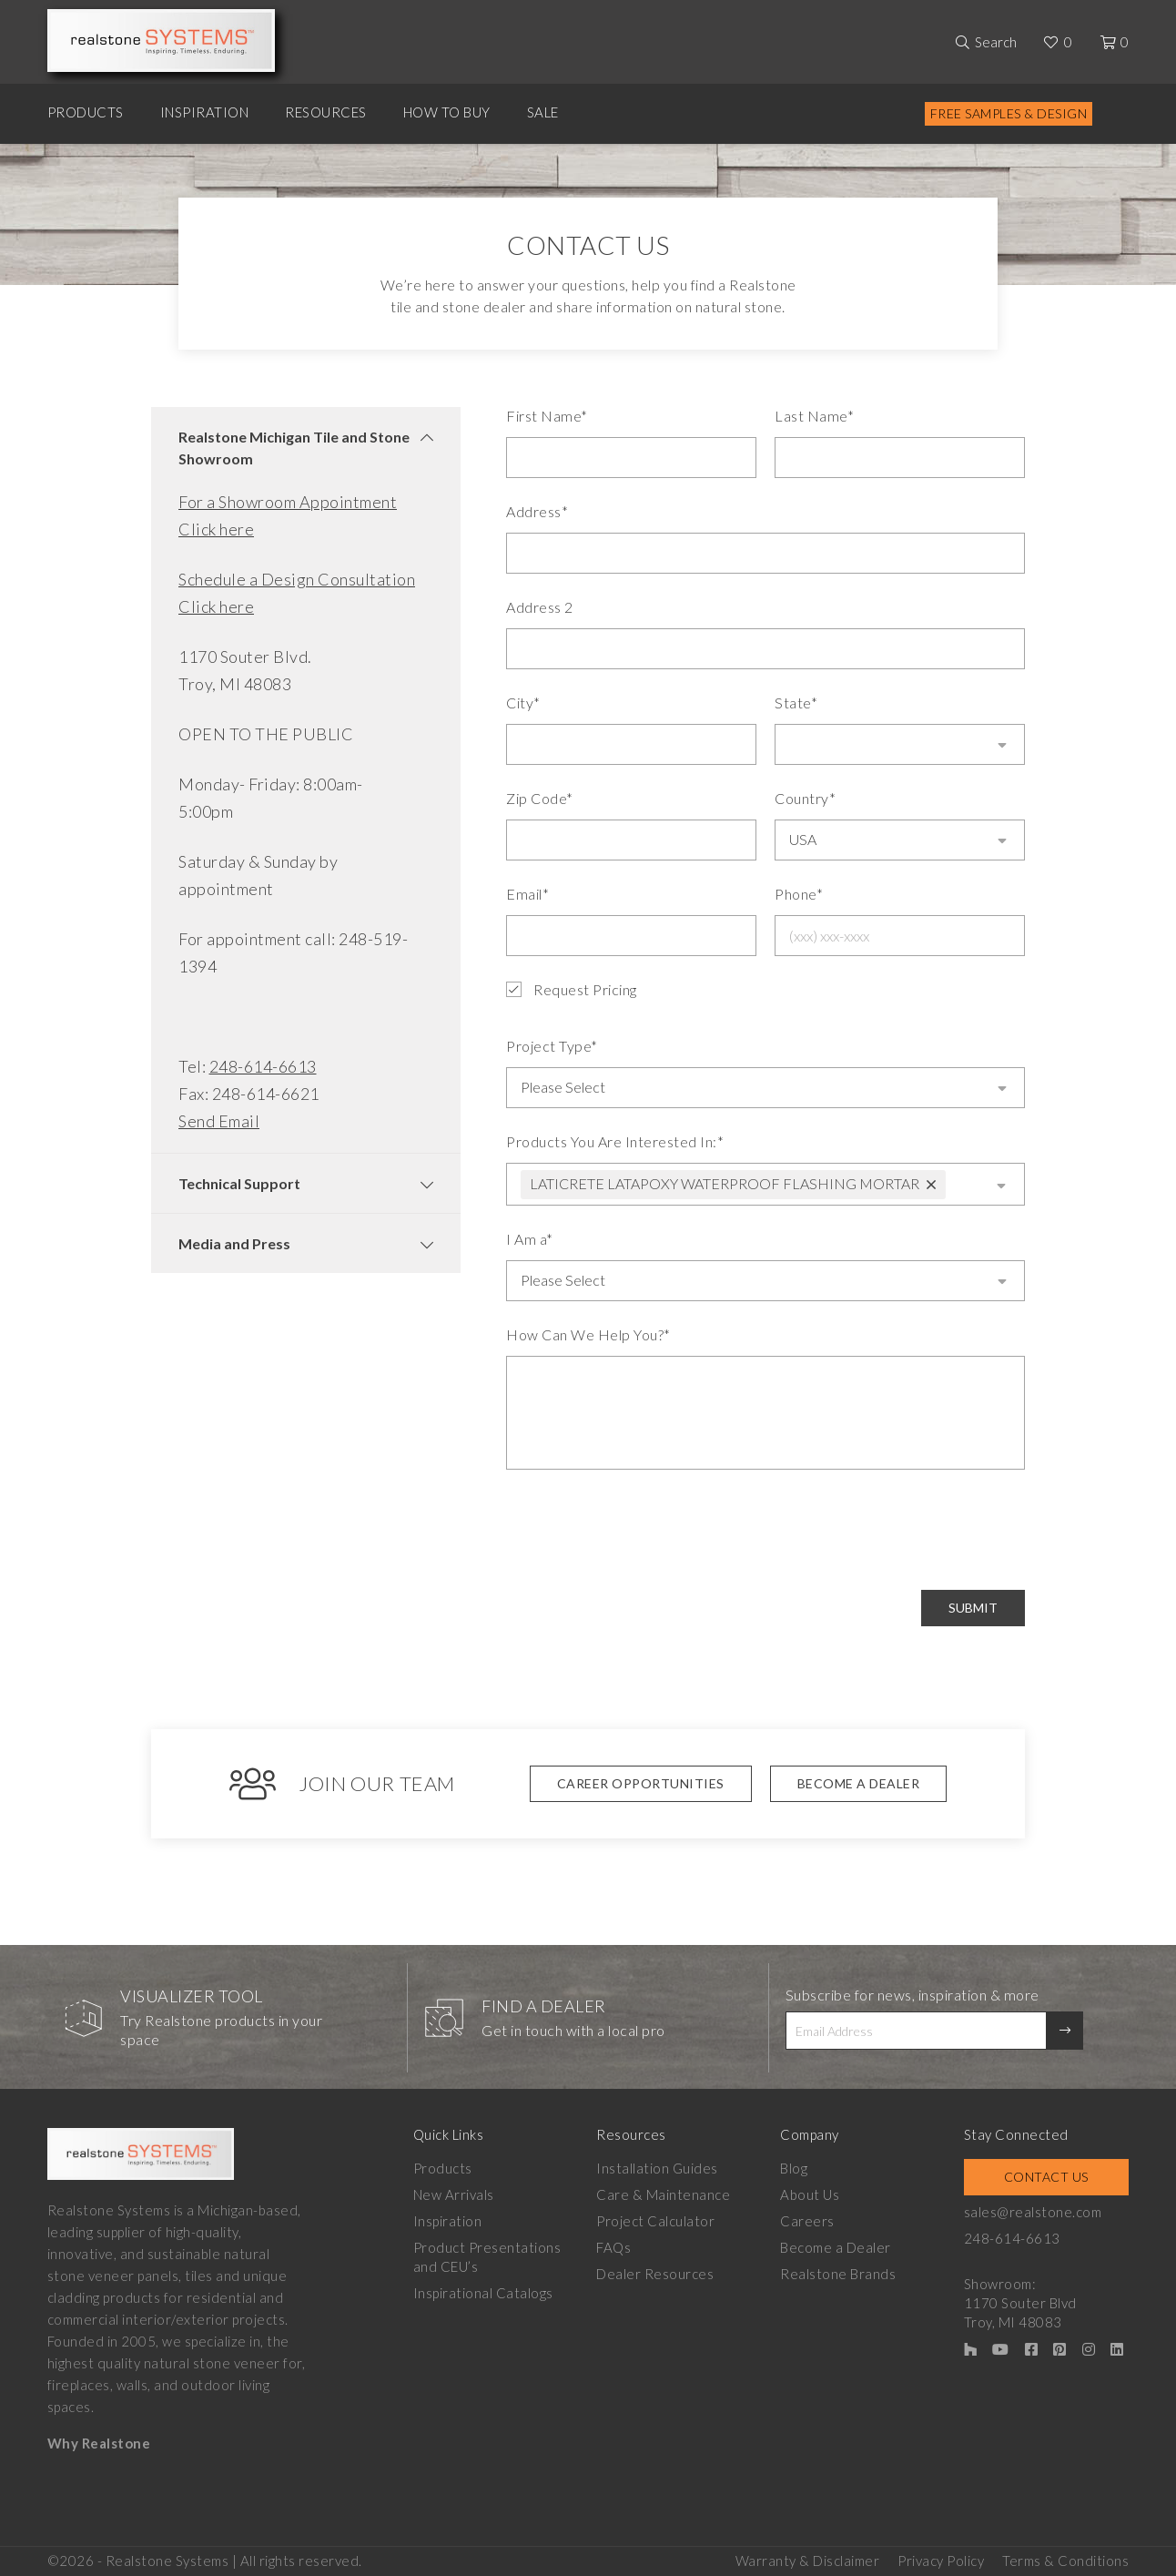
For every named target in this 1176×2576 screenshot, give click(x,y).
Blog (793, 2166)
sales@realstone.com (1033, 2210)
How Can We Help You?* (588, 1332)
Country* (805, 798)
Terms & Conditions (1065, 2559)
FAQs (613, 2245)
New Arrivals (453, 2192)
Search (996, 42)
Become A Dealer (858, 1781)
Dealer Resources (655, 2272)
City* (523, 702)
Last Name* (814, 415)
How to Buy (447, 112)
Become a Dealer (835, 2245)
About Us (809, 2192)
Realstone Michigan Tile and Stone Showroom (294, 447)
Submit (973, 1606)
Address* (537, 511)
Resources (326, 112)
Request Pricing (571, 990)
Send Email (218, 1121)
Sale (543, 112)
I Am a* (529, 1237)
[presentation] (644, 1527)
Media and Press (234, 1243)
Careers (807, 2219)
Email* (527, 893)
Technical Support (239, 1183)
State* (796, 702)
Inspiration (204, 112)
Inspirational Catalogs (483, 2291)
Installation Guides (657, 2166)
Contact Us (1046, 2175)
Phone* (799, 893)
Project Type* (552, 1045)
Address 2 (539, 607)
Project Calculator (655, 2219)
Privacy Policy (940, 2559)
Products (85, 112)
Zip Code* (539, 798)
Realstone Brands (838, 2272)
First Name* (547, 415)
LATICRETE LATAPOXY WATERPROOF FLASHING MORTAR (724, 1181)
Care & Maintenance (663, 2192)
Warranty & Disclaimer (807, 2559)
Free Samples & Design (1009, 113)
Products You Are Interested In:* (615, 1139)
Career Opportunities (641, 1781)
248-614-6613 (263, 1066)
